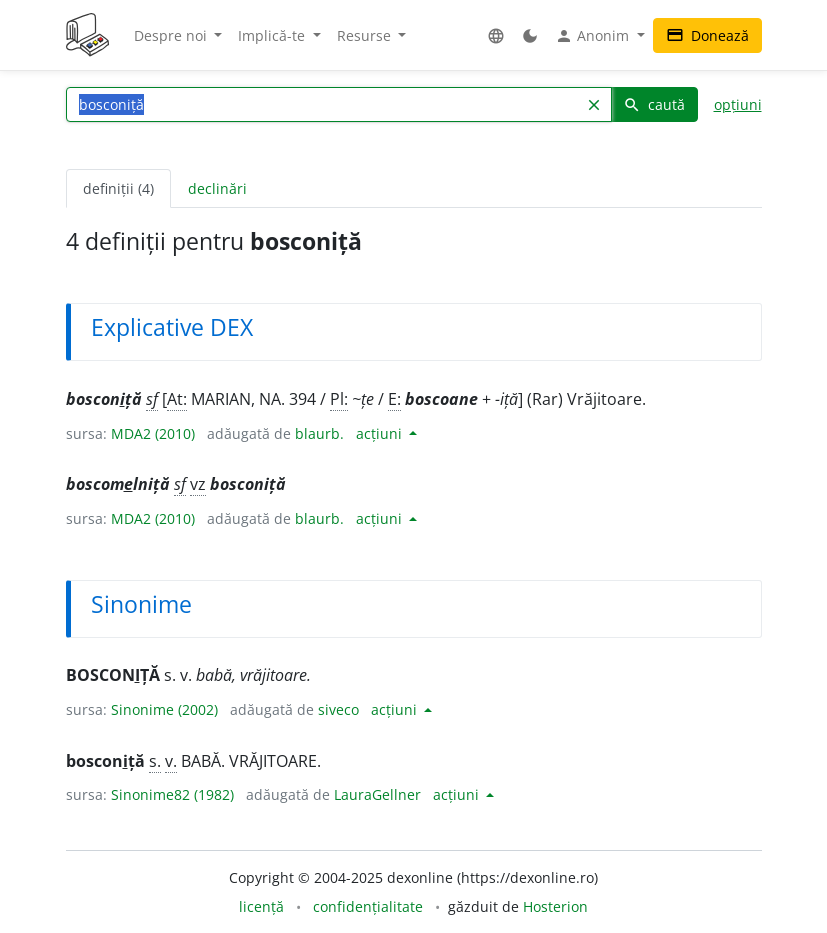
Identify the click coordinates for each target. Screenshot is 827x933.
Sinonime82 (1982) (172, 794)
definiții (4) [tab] (118, 188)
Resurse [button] (366, 35)
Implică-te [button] (273, 35)
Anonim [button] (594, 36)
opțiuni (738, 104)
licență (261, 906)
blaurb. (319, 433)
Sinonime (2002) (164, 709)
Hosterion (555, 906)
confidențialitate (368, 906)
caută (654, 104)
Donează (707, 35)
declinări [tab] (217, 188)
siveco (338, 709)
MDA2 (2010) (153, 433)
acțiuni (381, 433)
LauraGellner (377, 794)
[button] (496, 35)
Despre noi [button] (172, 35)
